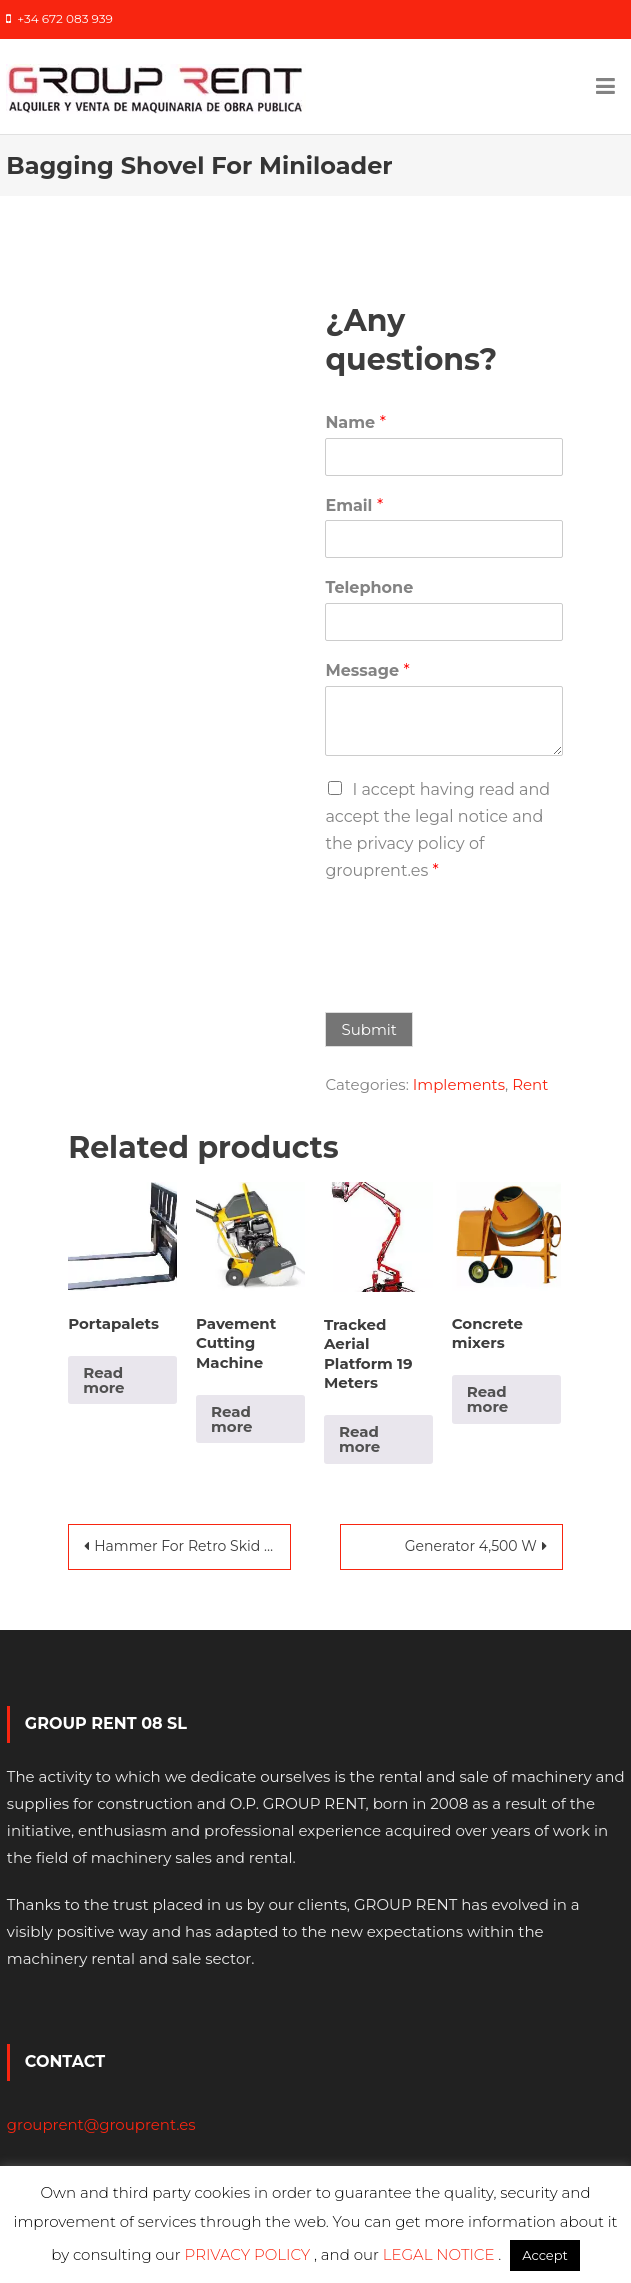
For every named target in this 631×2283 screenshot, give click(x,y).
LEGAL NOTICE (441, 2254)
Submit (368, 1029)
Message (367, 670)
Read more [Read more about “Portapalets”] (103, 1380)
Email (354, 505)
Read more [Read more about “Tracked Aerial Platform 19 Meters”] (359, 1439)
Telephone (369, 587)
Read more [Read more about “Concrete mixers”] (487, 1399)
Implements (459, 1084)
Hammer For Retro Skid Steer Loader (192, 1546)
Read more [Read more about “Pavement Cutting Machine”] (231, 1419)
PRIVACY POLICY (249, 2254)
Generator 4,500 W (471, 1546)
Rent (530, 1084)
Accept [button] (545, 2255)
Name (355, 422)
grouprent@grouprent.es (101, 2124)
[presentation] (477, 979)
